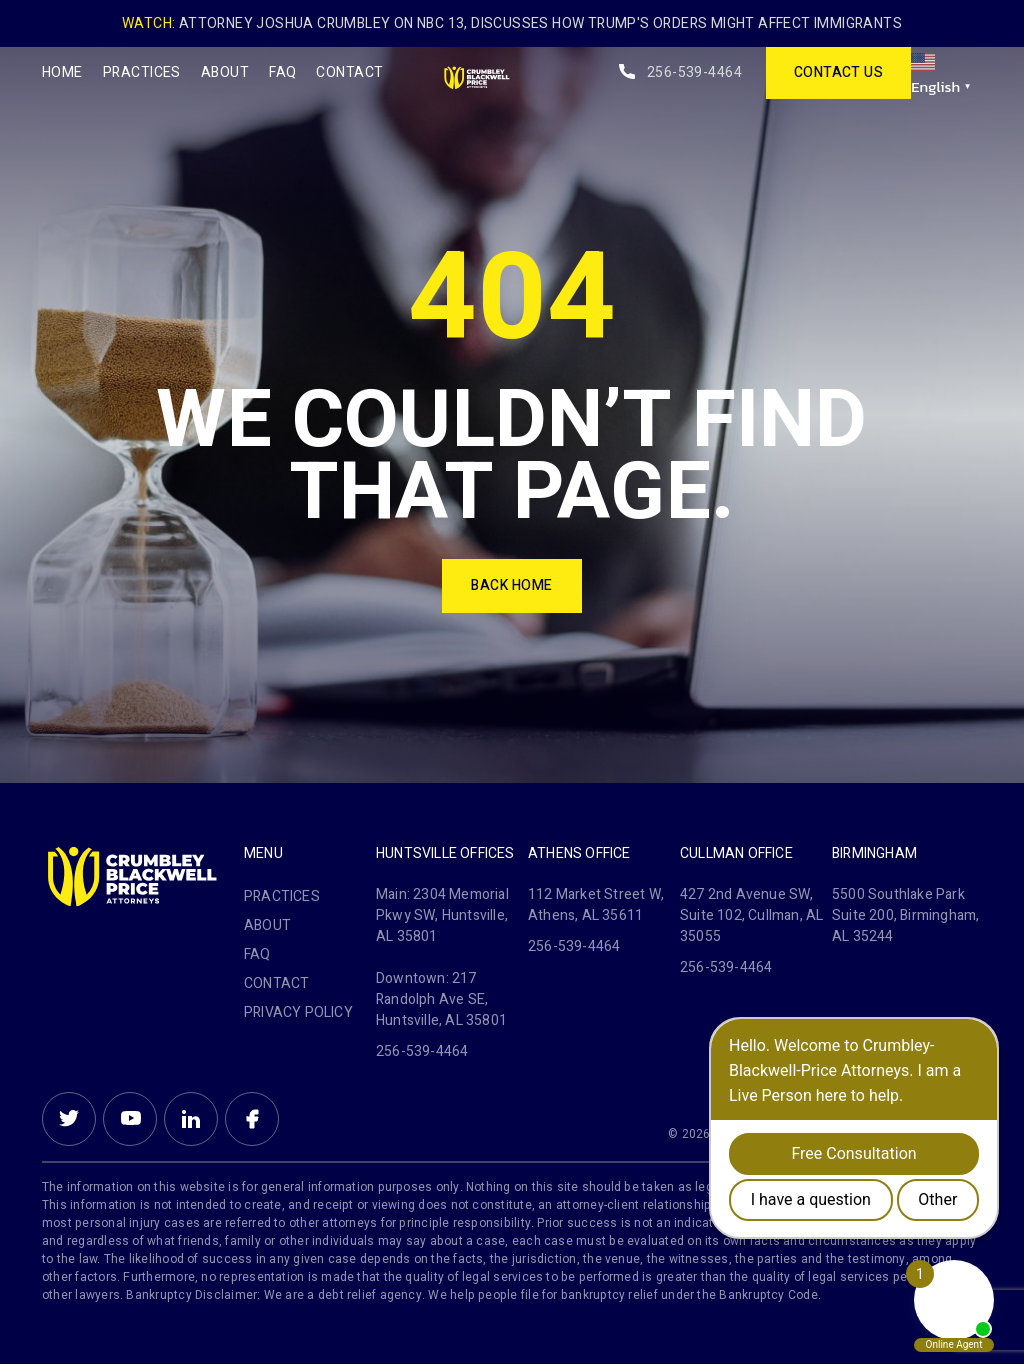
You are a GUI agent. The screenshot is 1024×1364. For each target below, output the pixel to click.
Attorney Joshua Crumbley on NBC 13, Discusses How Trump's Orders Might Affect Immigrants (540, 23)
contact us (839, 72)
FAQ (282, 72)
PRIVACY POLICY (298, 1012)
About (225, 72)
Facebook (252, 1119)
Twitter (69, 1119)
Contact (349, 72)
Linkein (191, 1119)
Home (62, 72)
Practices (142, 72)
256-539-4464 (694, 72)
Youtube (130, 1119)
